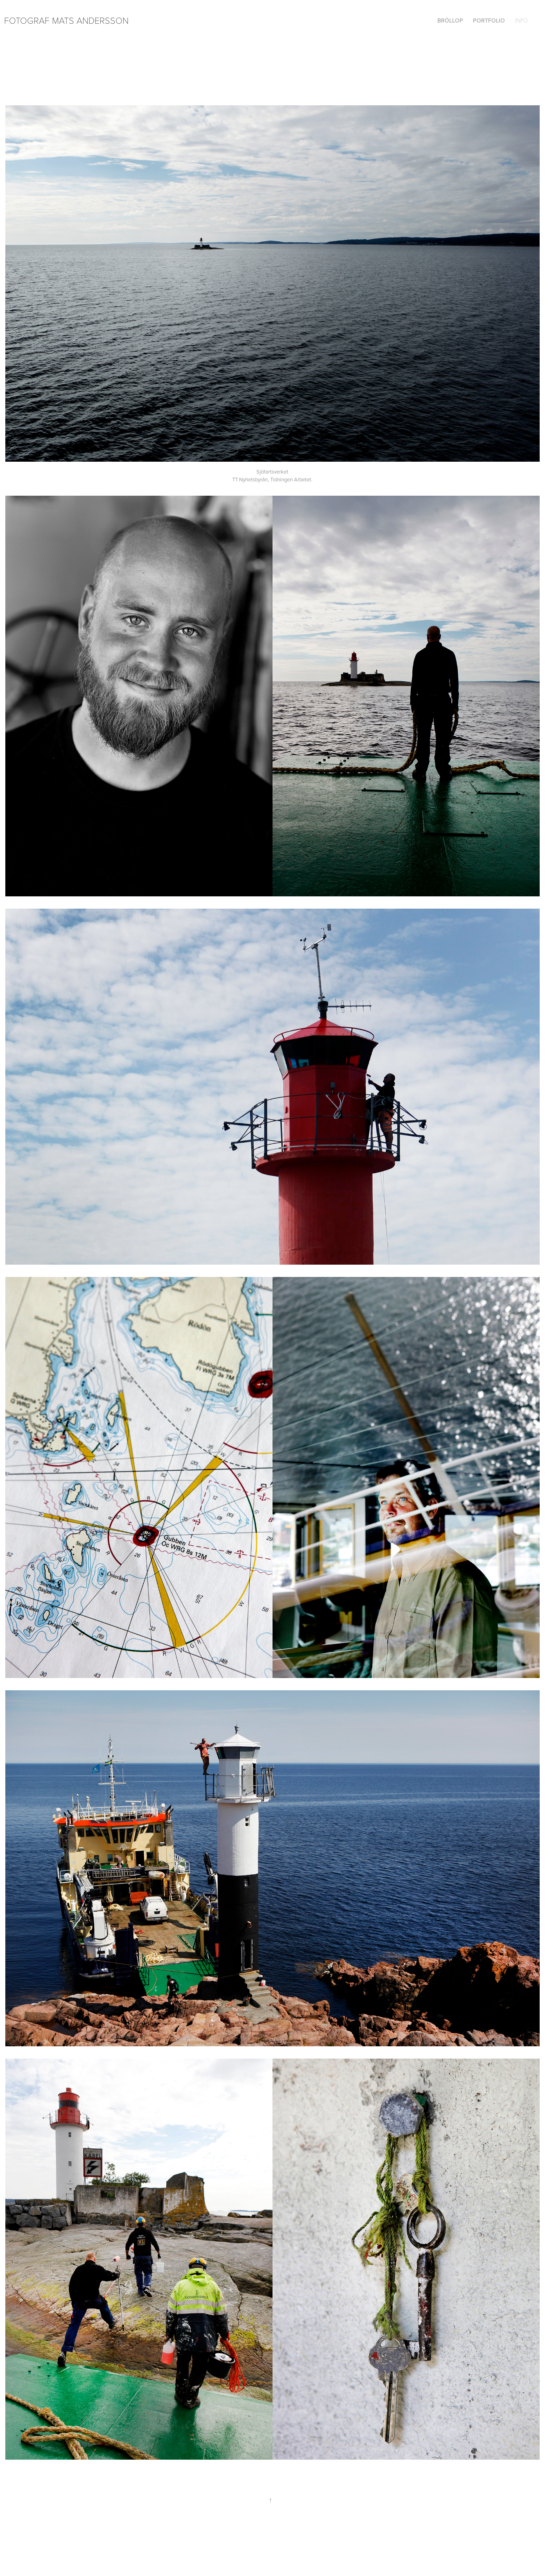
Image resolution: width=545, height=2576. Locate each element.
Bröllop (450, 20)
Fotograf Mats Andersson (66, 20)
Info (521, 20)
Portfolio (489, 20)
